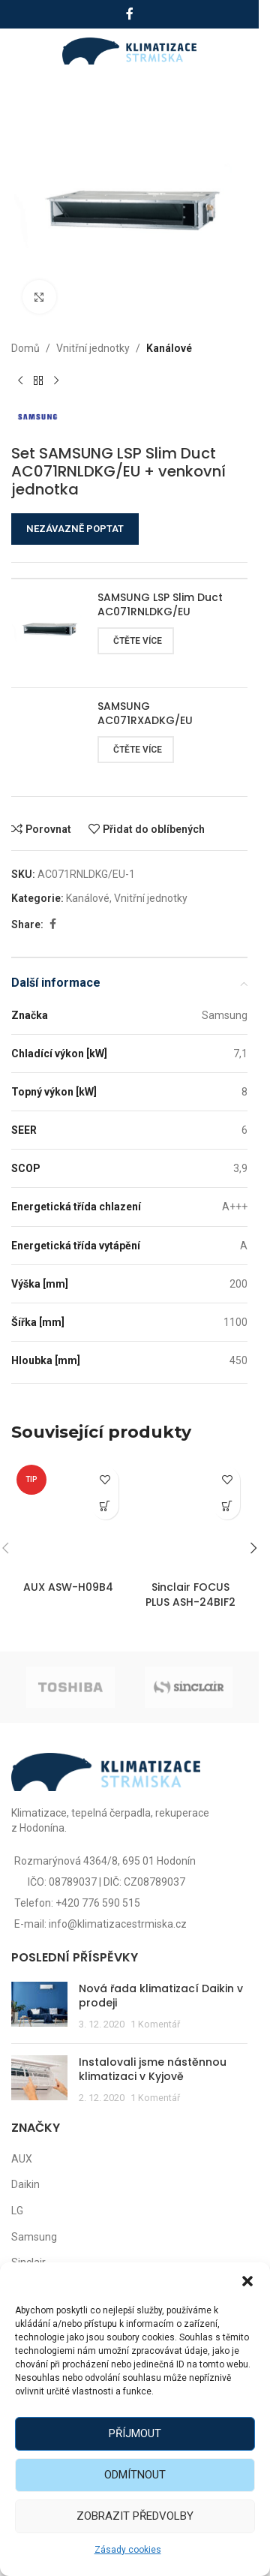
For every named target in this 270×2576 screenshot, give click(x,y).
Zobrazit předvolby (135, 2516)
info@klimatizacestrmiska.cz (118, 1924)
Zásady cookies (127, 2549)
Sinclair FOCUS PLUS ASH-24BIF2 (191, 1595)
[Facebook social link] (130, 14)
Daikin (25, 2184)
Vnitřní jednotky (93, 348)
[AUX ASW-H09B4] (68, 1516)
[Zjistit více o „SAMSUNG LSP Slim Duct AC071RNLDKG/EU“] (136, 640)
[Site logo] (129, 50)
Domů (25, 348)
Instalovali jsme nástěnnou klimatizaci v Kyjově (152, 2069)
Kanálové (169, 348)
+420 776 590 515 (98, 1903)
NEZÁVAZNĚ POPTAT (75, 528)
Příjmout (135, 2433)
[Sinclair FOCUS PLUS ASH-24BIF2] (191, 1516)
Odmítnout (135, 2474)
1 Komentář (155, 2024)
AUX (21, 2159)
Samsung (34, 2237)
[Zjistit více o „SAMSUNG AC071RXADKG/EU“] (136, 749)
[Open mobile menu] (28, 51)
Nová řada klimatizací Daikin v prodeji (161, 1996)
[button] (247, 2281)
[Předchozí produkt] (20, 380)
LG (17, 2211)
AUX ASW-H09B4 (68, 1587)
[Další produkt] (56, 380)
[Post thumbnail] (39, 2007)
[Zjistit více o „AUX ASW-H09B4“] (105, 1506)
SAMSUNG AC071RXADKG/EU (145, 714)
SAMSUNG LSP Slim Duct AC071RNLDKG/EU (160, 605)
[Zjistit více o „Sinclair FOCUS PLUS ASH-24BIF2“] (227, 1506)
